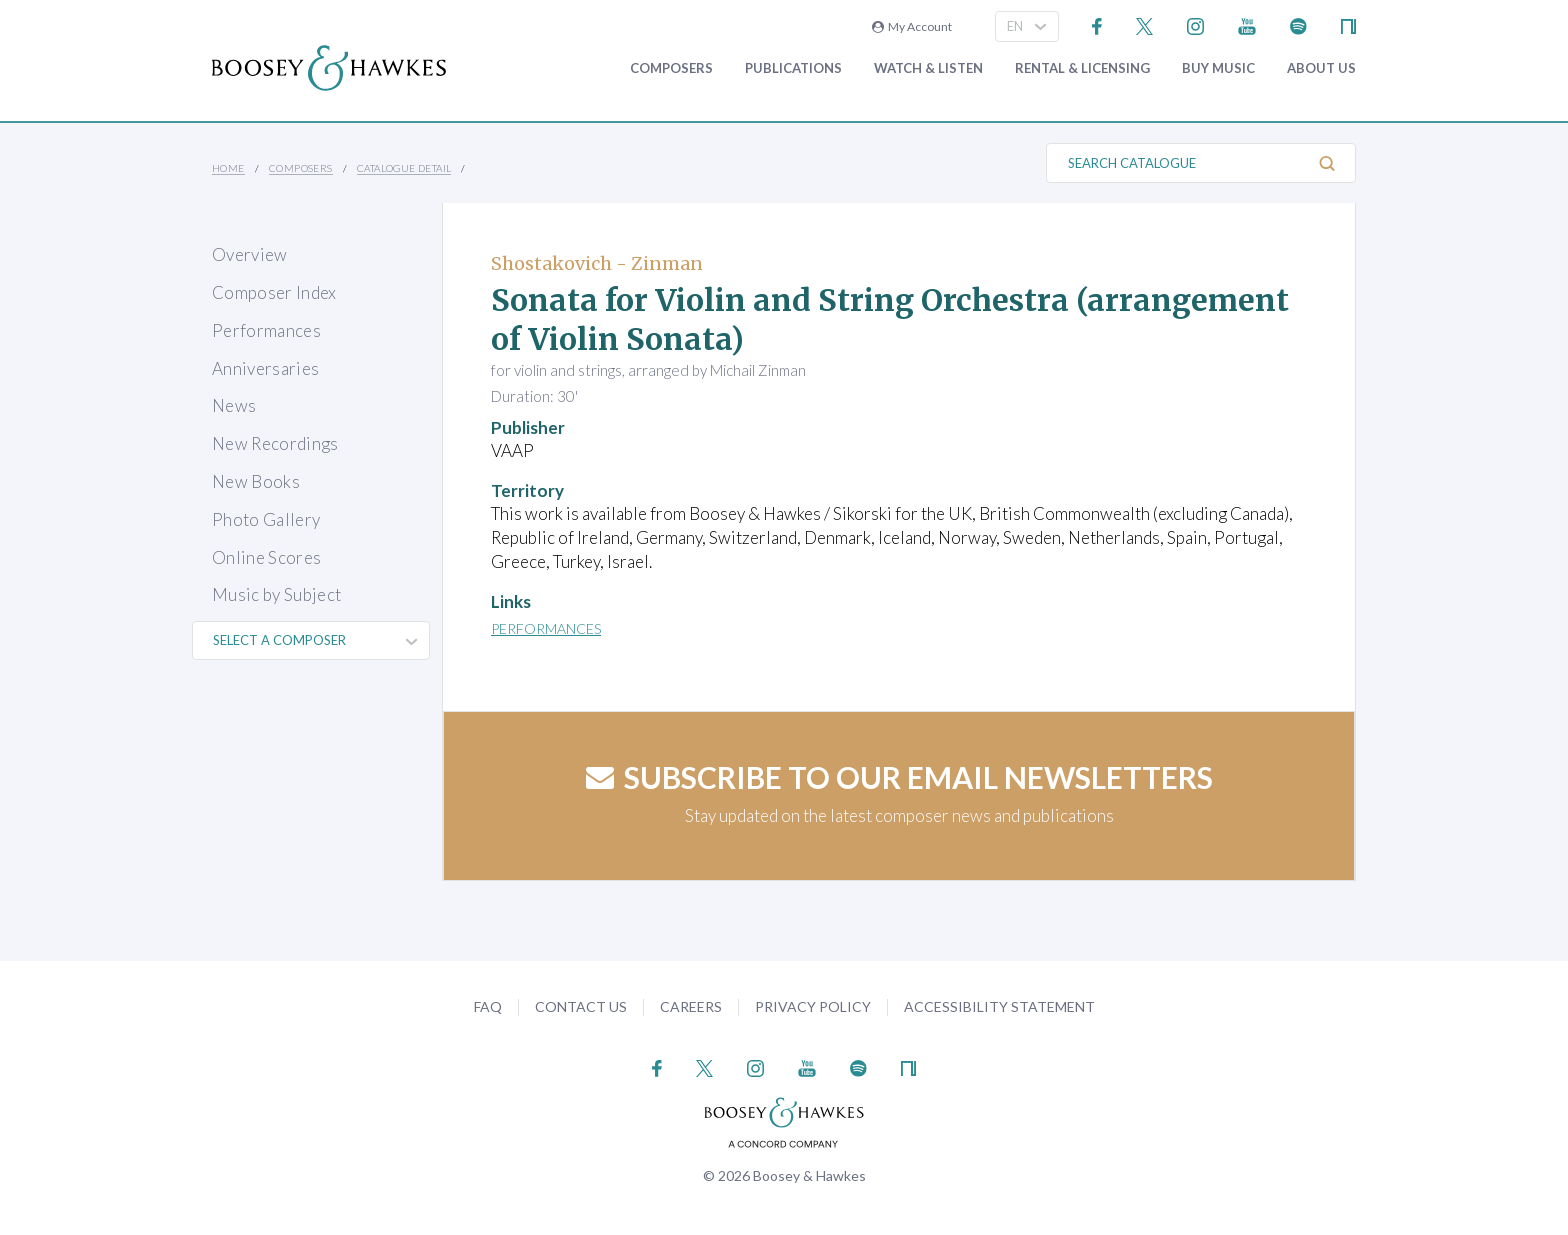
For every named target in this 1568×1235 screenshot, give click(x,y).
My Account (912, 26)
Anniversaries (265, 368)
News (234, 405)
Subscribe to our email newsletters (899, 777)
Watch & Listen (928, 68)
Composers (671, 68)
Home (228, 168)
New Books (256, 481)
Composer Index (274, 292)
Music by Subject (276, 594)
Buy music (1218, 68)
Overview (250, 254)
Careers (691, 1006)
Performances (266, 330)
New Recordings (275, 443)
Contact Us (581, 1006)
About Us (1321, 68)
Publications (793, 68)
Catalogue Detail (404, 168)
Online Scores (266, 557)
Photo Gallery (266, 519)
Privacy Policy (813, 1006)
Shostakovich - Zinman (597, 263)
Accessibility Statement (999, 1006)
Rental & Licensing (1082, 68)
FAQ (488, 1006)
